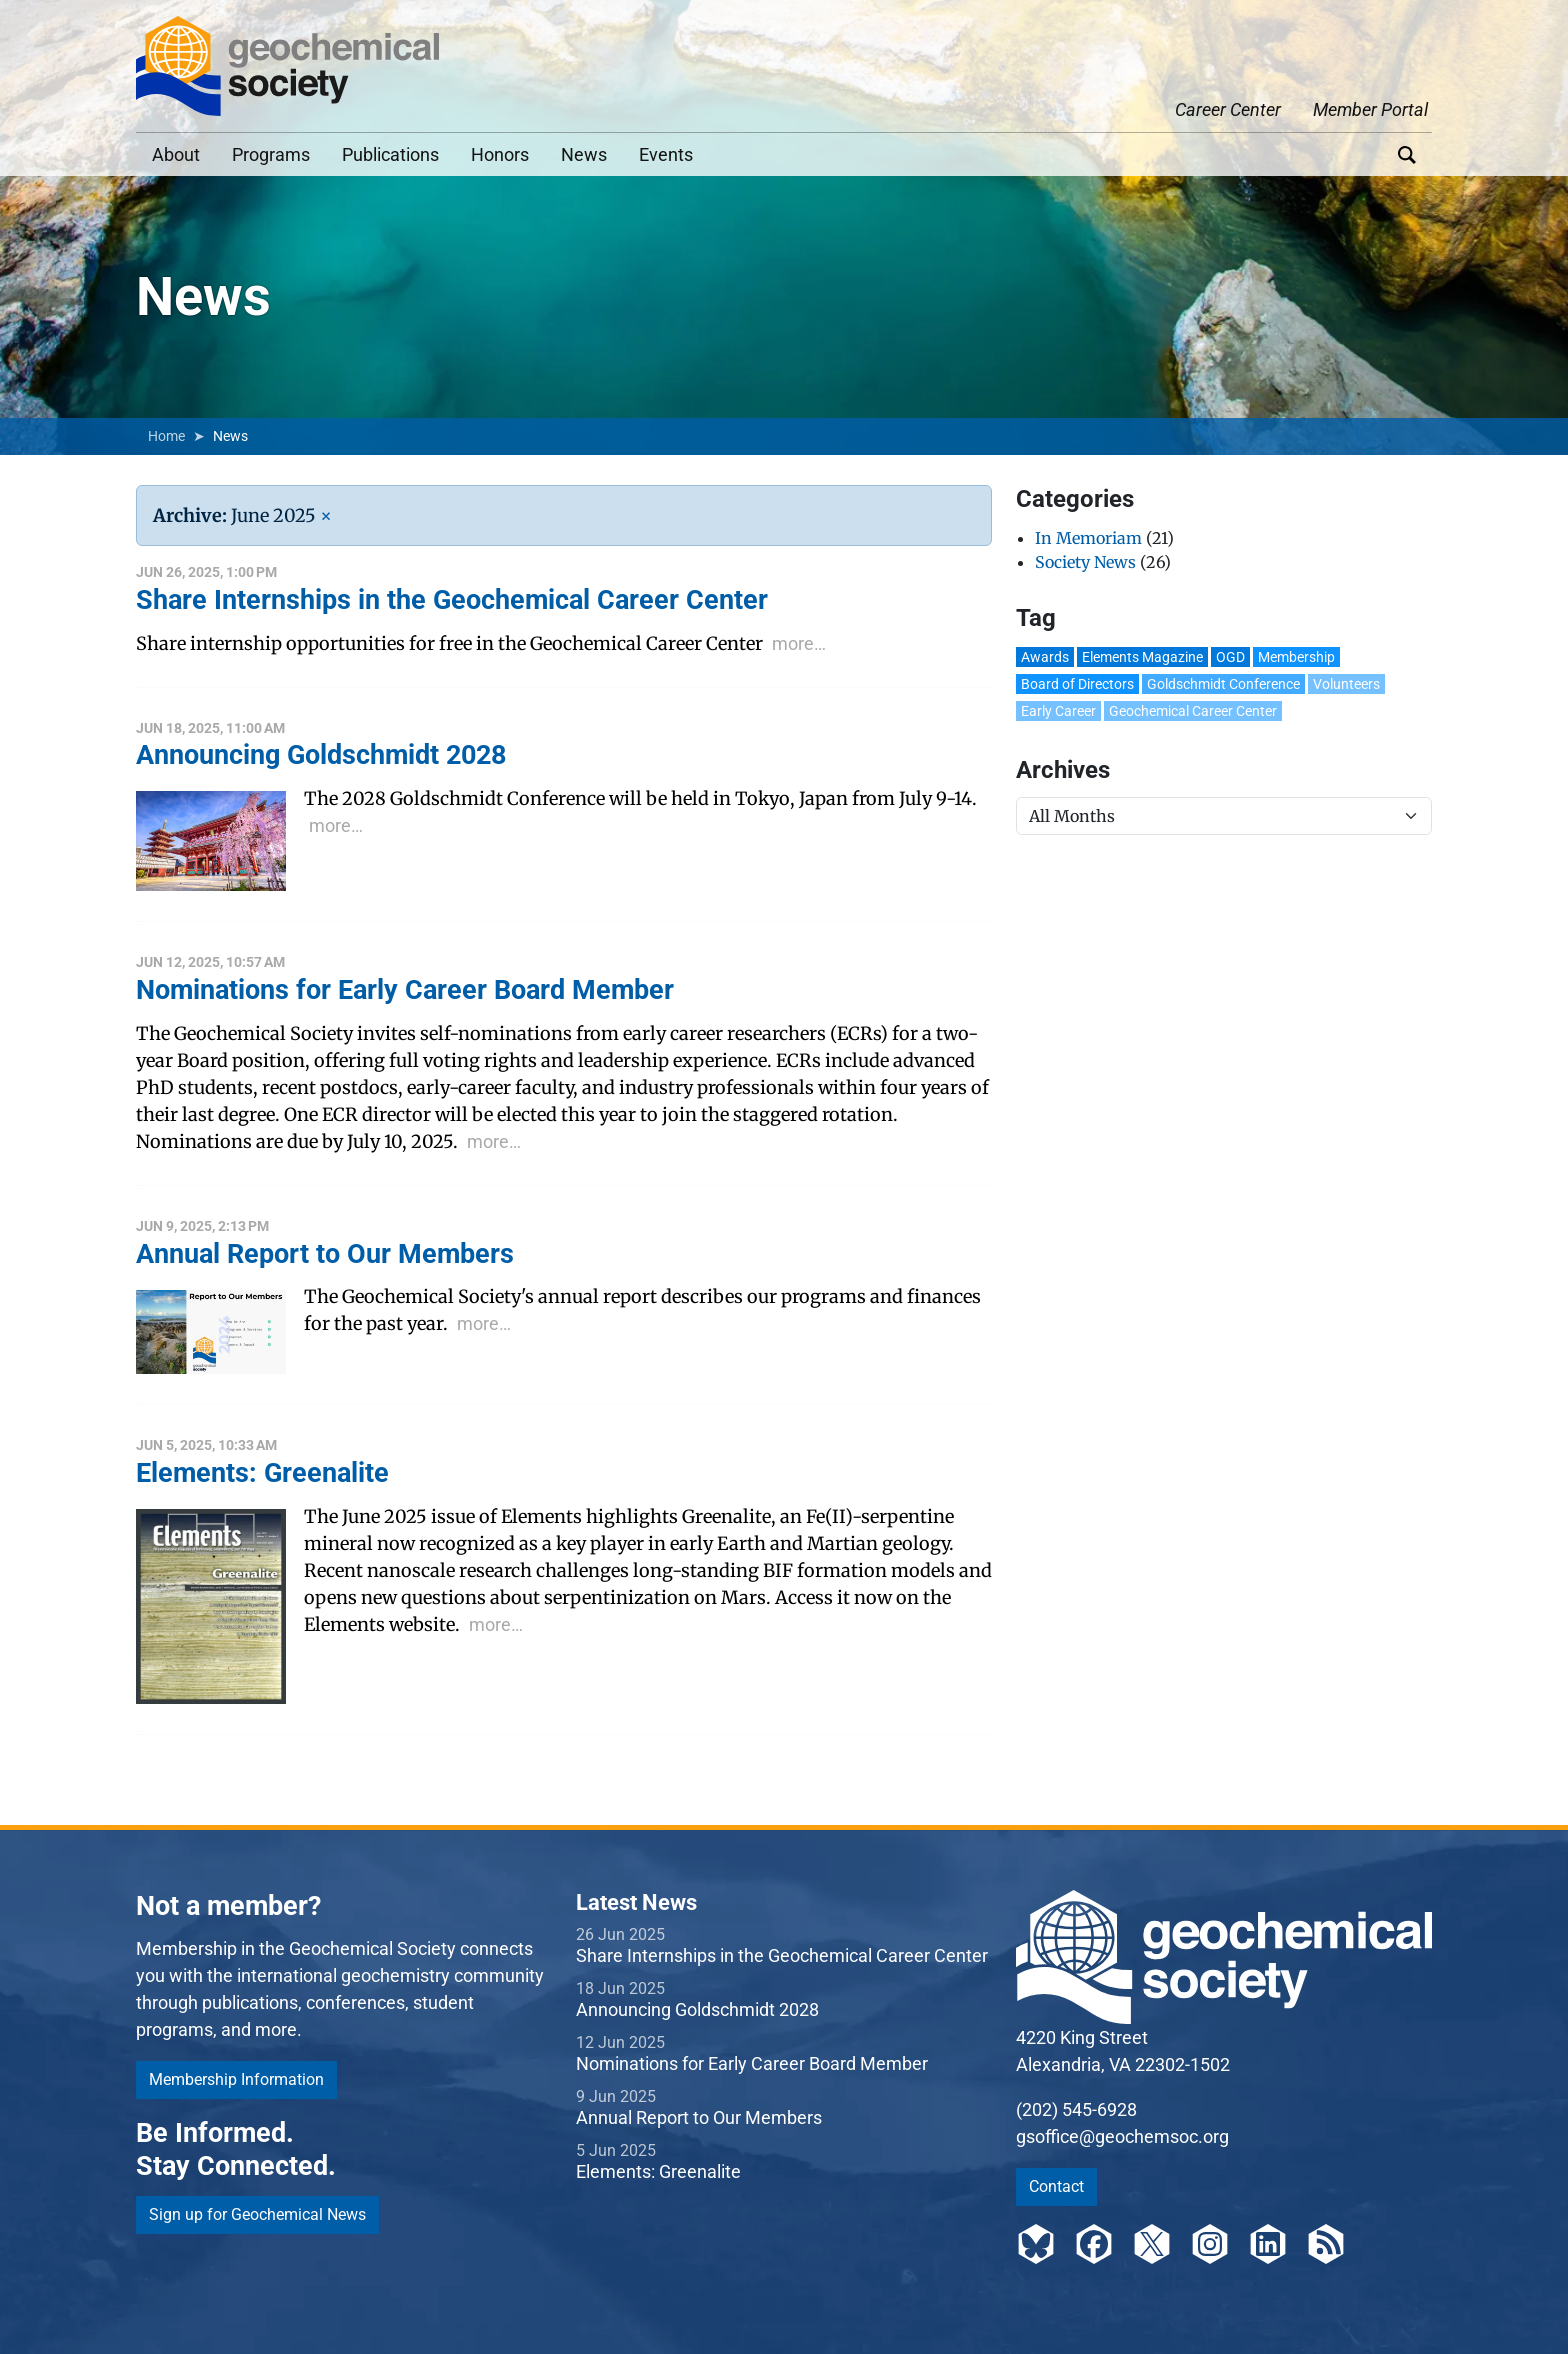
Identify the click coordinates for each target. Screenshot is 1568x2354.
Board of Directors (1077, 684)
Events (666, 154)
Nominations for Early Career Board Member (752, 2063)
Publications (390, 154)
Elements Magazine (1142, 657)
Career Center (1228, 109)
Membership (1296, 657)
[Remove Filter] (326, 515)
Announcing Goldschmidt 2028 (697, 2009)
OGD (1230, 657)
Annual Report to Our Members (699, 2117)
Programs (271, 154)
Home (166, 436)
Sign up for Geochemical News (257, 2214)
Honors (500, 154)
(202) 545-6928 (1076, 2109)
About (176, 154)
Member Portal (1370, 109)
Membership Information (236, 2079)
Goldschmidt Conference (1223, 684)
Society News (1085, 562)
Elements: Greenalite (658, 2171)
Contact (1056, 2186)
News (584, 154)
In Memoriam (1088, 538)
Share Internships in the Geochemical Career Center (782, 1955)
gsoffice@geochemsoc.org (1122, 2136)
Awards (1045, 657)
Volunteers (1346, 684)
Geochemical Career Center (1193, 711)
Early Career (1058, 711)
